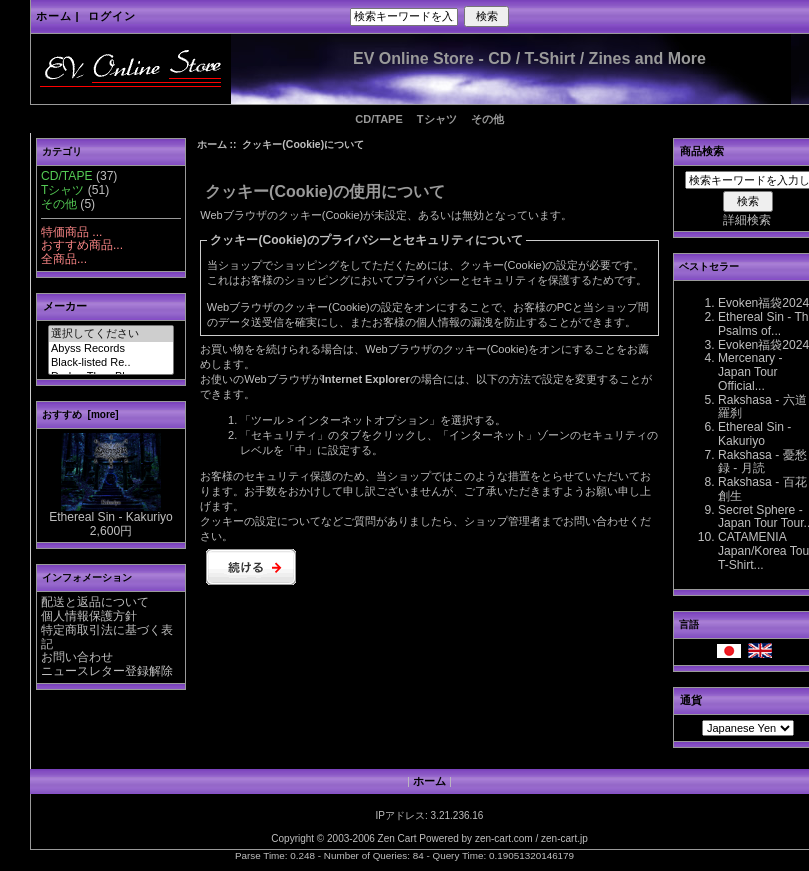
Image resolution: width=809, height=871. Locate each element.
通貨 (691, 700)
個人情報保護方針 (89, 616)
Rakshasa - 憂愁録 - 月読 (762, 462)
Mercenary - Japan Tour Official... (750, 372)
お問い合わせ (77, 657)
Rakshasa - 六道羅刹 (762, 407)
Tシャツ (437, 119)
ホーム (54, 16)
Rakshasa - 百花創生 (762, 489)
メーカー (65, 306)
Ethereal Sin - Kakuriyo (111, 512)
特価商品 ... (71, 232)
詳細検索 (747, 220)
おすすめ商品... (82, 245)
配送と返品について (95, 602)
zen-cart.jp (564, 838)
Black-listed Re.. (111, 363)
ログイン (112, 16)
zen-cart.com (504, 838)
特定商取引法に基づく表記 (107, 637)
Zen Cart (397, 838)
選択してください (111, 334)
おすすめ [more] (80, 414)
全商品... (64, 259)
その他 (487, 119)
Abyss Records (111, 349)
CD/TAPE (378, 119)
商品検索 (702, 151)
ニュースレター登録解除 (107, 671)
